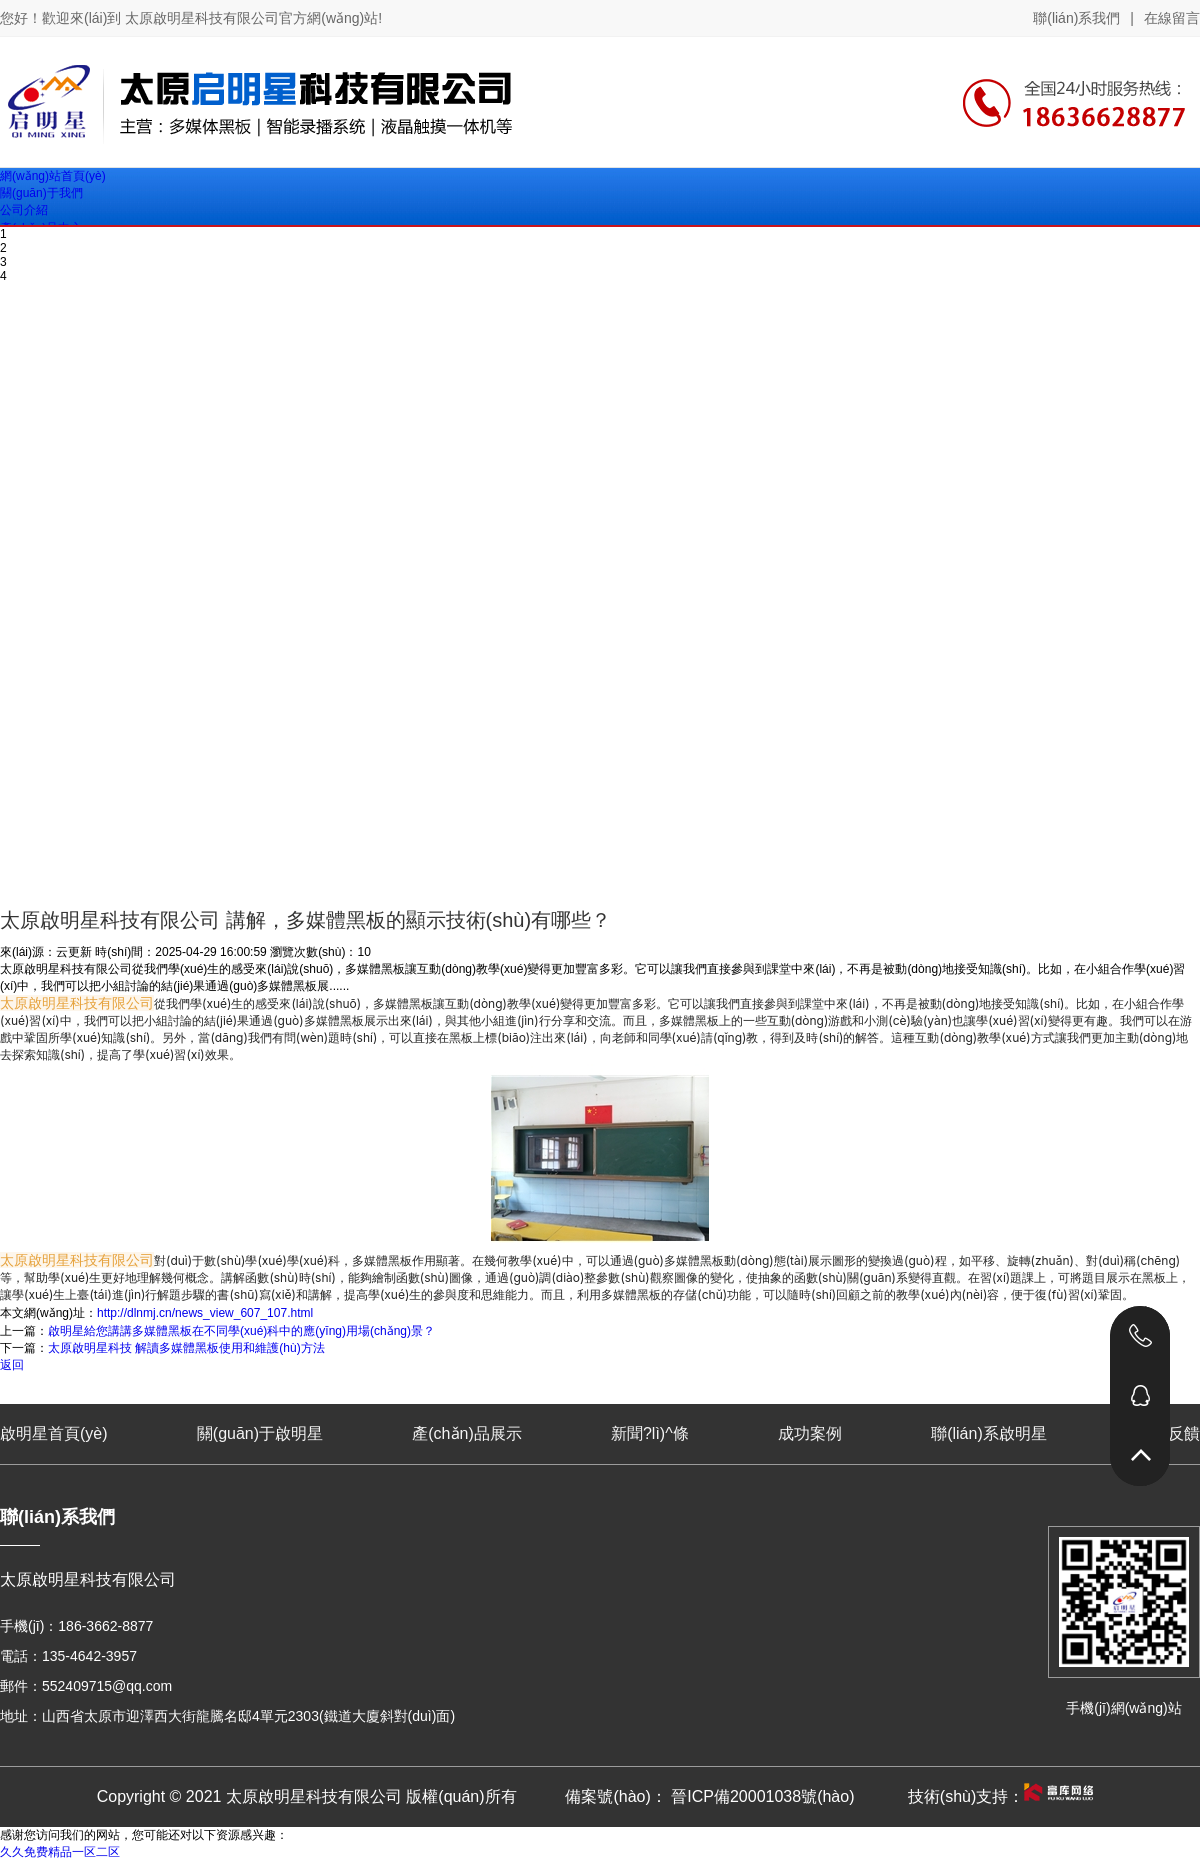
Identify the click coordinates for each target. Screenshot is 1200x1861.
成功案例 (810, 1433)
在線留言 (1172, 18)
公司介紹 (24, 210)
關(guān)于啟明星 (260, 1433)
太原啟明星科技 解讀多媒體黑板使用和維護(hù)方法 (186, 1348)
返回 (12, 1365)
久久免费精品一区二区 (60, 1852)
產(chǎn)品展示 (466, 1433)
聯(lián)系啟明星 (989, 1433)
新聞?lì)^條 (650, 1433)
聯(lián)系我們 (1076, 18)
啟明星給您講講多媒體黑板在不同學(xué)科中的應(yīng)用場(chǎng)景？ (241, 1331)
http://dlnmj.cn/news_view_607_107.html (205, 1313)
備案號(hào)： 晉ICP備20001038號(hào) (709, 1796)
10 (363, 952)
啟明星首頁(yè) (54, 1433)
